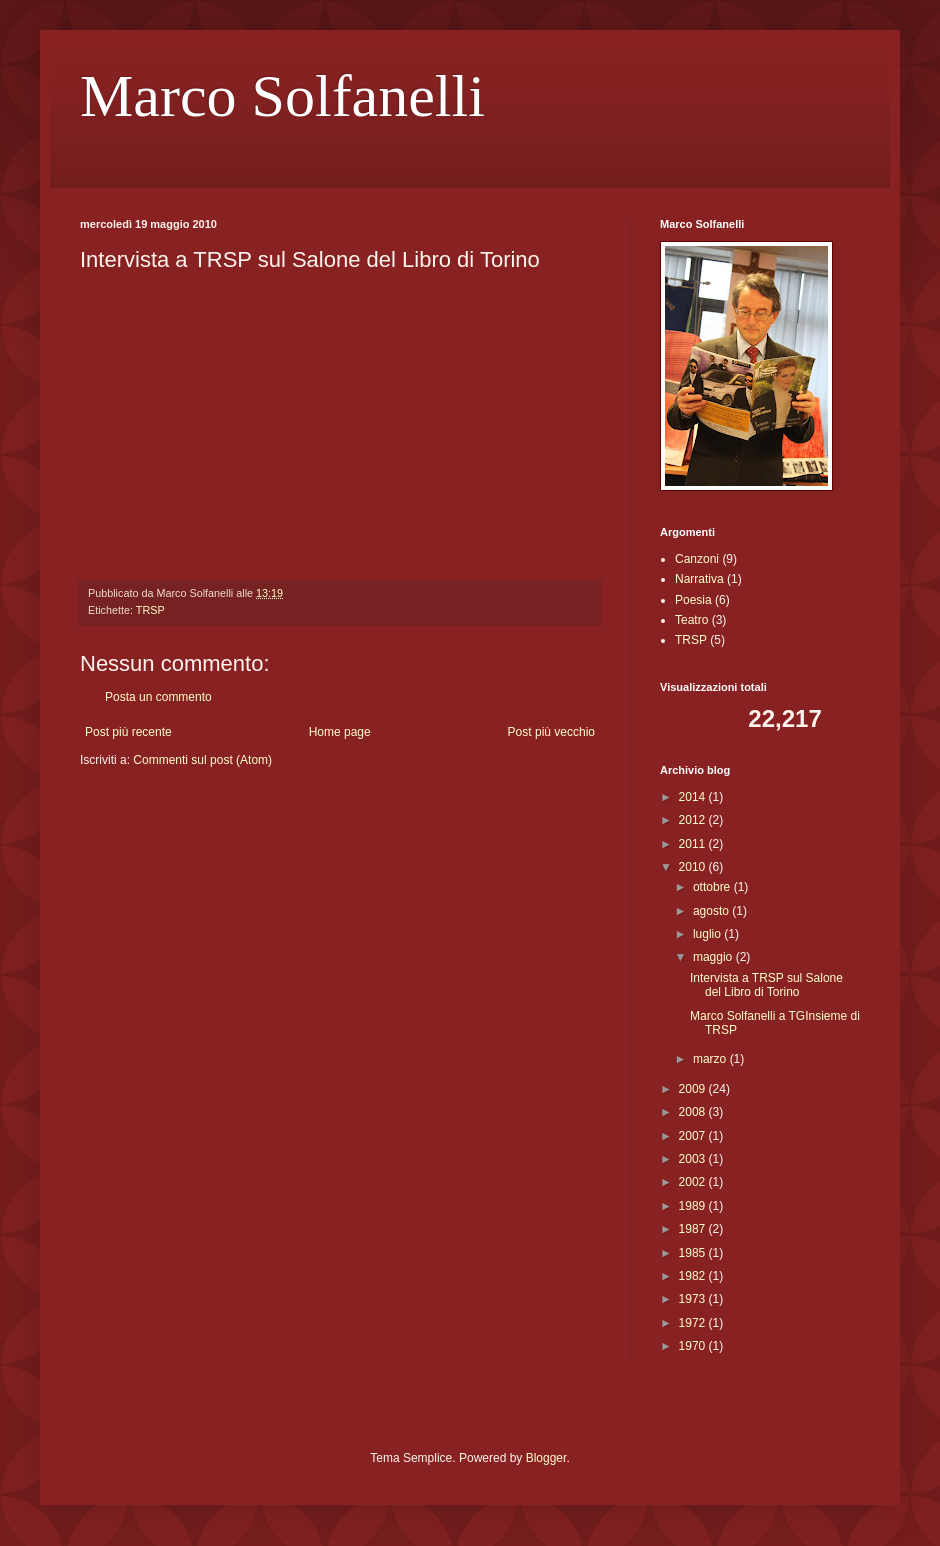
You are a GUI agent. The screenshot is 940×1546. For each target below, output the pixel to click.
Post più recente (128, 732)
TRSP (150, 610)
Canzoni (697, 559)
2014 (694, 797)
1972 (694, 1323)
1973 (694, 1299)
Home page (340, 732)
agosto (712, 911)
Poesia (693, 600)
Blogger (546, 1458)
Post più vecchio (551, 732)
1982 (694, 1276)
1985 (694, 1253)
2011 (694, 844)
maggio (714, 957)
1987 (694, 1229)
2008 (694, 1112)
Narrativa (699, 579)
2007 (694, 1136)
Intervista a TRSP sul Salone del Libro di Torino (766, 985)
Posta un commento (158, 697)
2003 (694, 1159)
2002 (694, 1182)
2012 (694, 820)
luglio (708, 934)
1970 (694, 1346)
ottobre (713, 887)
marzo (711, 1059)
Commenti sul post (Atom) (202, 760)
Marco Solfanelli (282, 96)
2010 (694, 867)
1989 (694, 1206)
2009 (694, 1089)
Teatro (691, 620)
